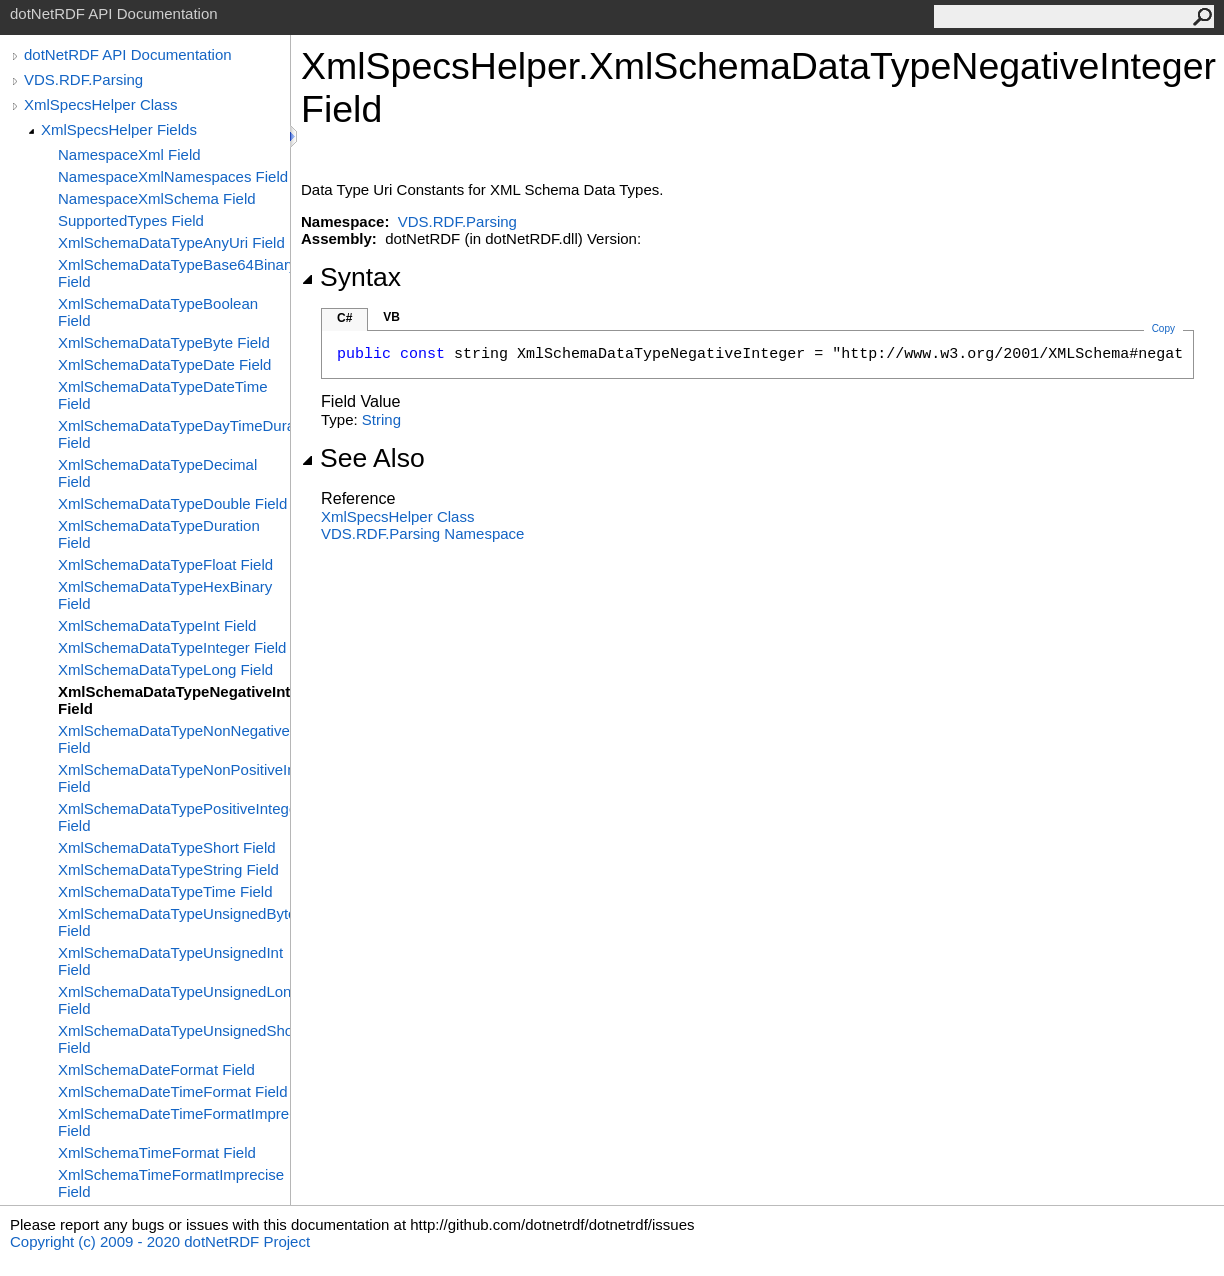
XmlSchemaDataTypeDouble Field (172, 503)
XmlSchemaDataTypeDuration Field (159, 534)
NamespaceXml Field (129, 154)
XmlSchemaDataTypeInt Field (157, 625)
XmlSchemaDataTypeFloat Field (165, 564)
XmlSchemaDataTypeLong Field (165, 669)
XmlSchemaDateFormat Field (156, 1069)
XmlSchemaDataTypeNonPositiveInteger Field (174, 778)
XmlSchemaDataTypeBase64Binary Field (174, 273)
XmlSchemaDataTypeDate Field (164, 364)
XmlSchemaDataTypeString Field (168, 869)
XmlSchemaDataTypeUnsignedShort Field (174, 1039)
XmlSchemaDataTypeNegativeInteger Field (174, 700)
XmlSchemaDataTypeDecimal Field (157, 473)
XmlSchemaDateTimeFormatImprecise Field (174, 1122)
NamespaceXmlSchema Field (157, 198)
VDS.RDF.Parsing (83, 79)
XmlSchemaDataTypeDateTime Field (163, 395)
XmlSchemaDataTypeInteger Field (172, 647)
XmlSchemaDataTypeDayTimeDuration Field (174, 434)
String (381, 419)
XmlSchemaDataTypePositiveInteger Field (174, 817)
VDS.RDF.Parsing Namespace (422, 533)
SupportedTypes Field (131, 220)
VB (391, 317)
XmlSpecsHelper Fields (119, 129)
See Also (363, 458)
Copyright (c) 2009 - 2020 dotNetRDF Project (160, 1241)
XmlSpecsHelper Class (100, 104)
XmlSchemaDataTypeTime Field (165, 891)
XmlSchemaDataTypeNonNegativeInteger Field (174, 739)
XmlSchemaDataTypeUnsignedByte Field (174, 922)
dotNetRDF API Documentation (128, 54)
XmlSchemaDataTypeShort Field (167, 847)
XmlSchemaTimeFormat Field (157, 1152)
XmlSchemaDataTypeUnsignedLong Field (174, 1000)
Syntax (351, 277)
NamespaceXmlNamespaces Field (173, 176)
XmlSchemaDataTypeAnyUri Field (171, 242)
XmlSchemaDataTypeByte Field (164, 342)
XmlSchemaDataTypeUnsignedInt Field (170, 961)
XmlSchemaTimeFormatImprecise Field (171, 1183)
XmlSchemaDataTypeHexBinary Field (165, 595)
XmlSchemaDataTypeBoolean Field (158, 312)
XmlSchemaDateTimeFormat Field (173, 1091)
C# (344, 318)
